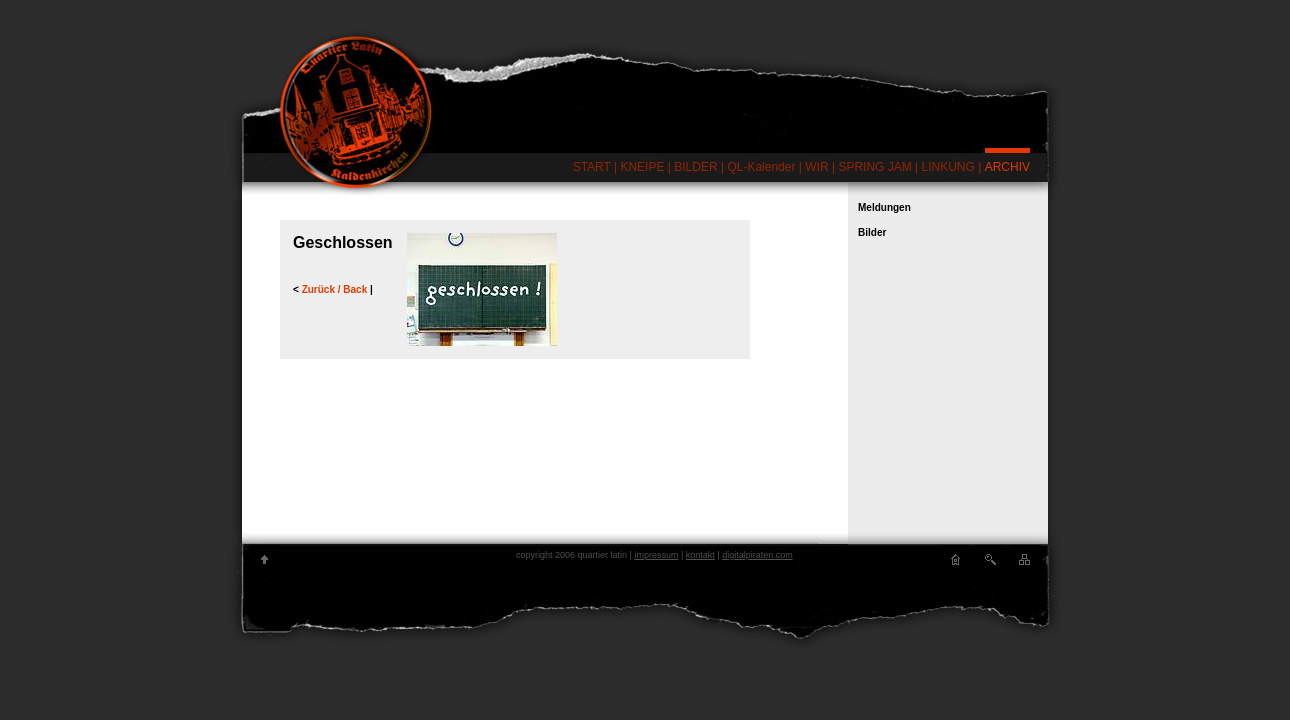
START (592, 167)
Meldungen (884, 207)
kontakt (700, 555)
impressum (656, 555)
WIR (816, 167)
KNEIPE (642, 167)
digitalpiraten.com (757, 555)
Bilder (872, 232)
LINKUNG (948, 167)
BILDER (695, 167)
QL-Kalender (761, 167)
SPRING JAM (874, 167)
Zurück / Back (336, 289)
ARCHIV (1007, 167)
